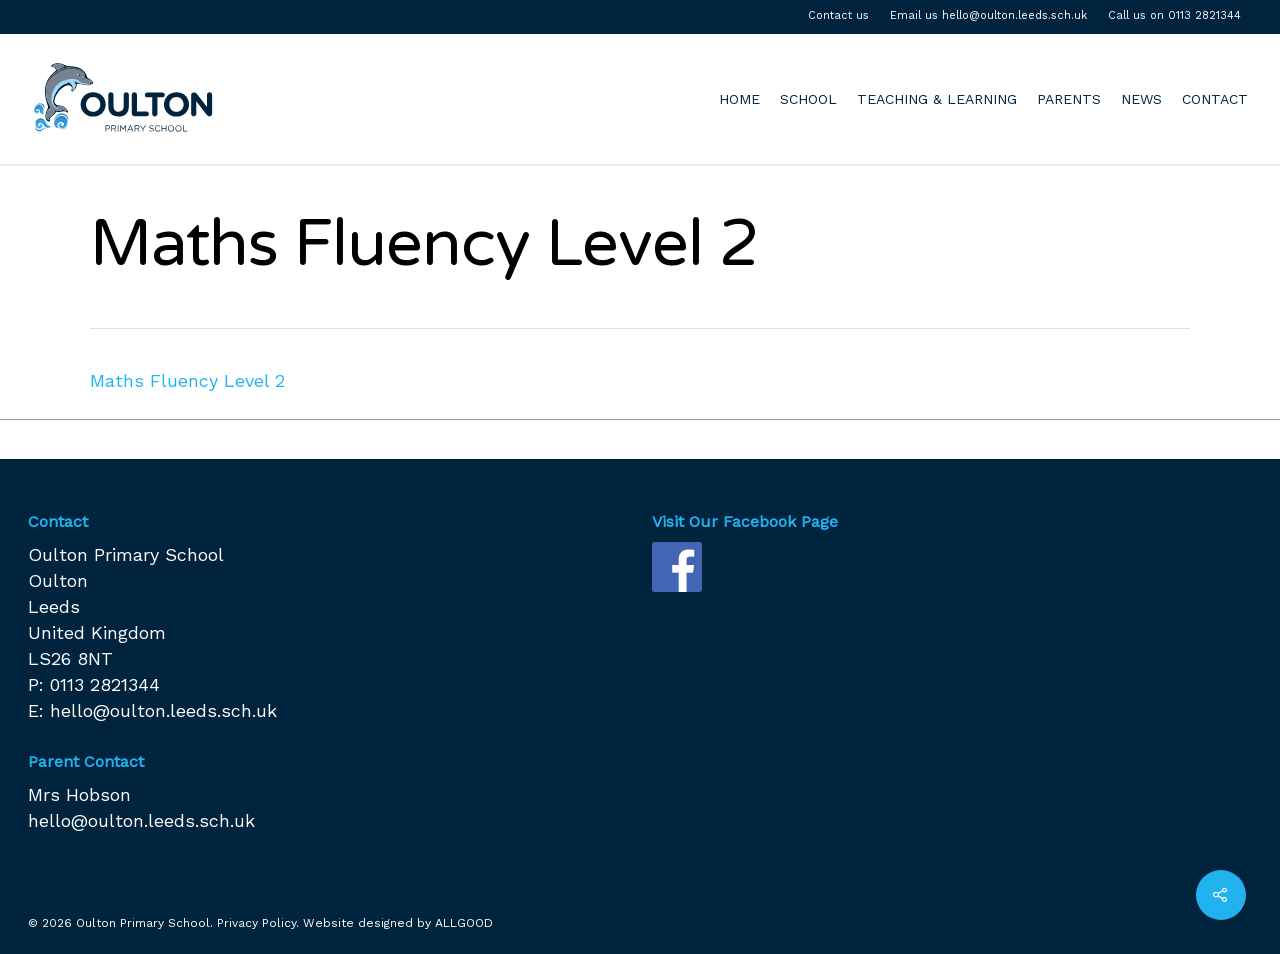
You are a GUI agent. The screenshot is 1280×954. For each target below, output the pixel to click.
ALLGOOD (464, 923)
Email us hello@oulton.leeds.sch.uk (988, 15)
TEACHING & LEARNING (937, 99)
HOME (739, 99)
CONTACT (1215, 99)
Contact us (838, 15)
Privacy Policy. (258, 923)
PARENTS (1069, 99)
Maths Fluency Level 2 (187, 380)
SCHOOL (808, 99)
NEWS (1141, 99)
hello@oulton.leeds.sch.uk (163, 710)
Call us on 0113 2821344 (1174, 15)
